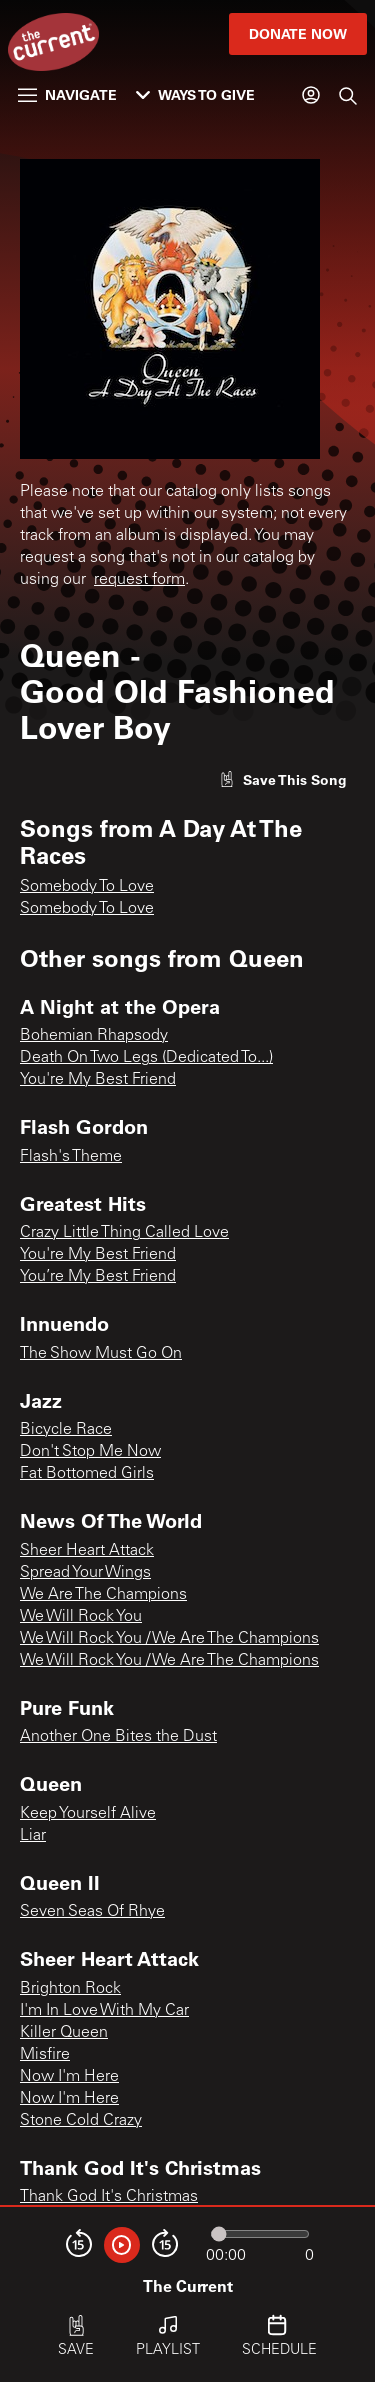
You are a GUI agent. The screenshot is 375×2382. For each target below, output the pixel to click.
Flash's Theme (71, 1157)
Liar (33, 1836)
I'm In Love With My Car (104, 2011)
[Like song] (283, 779)
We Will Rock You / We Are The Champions (169, 1639)
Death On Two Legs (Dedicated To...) (146, 1058)
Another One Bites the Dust (118, 1737)
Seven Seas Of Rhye (92, 1912)
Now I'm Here (69, 2077)
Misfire (45, 2055)
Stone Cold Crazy (81, 2121)
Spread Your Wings (85, 1573)
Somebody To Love (87, 887)
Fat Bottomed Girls (87, 1474)
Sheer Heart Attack (87, 1551)
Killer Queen (64, 2033)
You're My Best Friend (98, 1080)
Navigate (67, 94)
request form (139, 580)
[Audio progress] (260, 2234)
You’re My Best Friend (98, 1277)
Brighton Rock (70, 1989)
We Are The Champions (103, 1595)
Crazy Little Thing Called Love (124, 1233)
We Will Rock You (81, 1617)
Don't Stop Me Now (90, 1452)
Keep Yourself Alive (88, 1814)
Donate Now (298, 33)
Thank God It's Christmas (109, 2197)
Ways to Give (195, 94)
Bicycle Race (66, 1430)
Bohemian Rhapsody (94, 1036)
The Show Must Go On (101, 1354)
